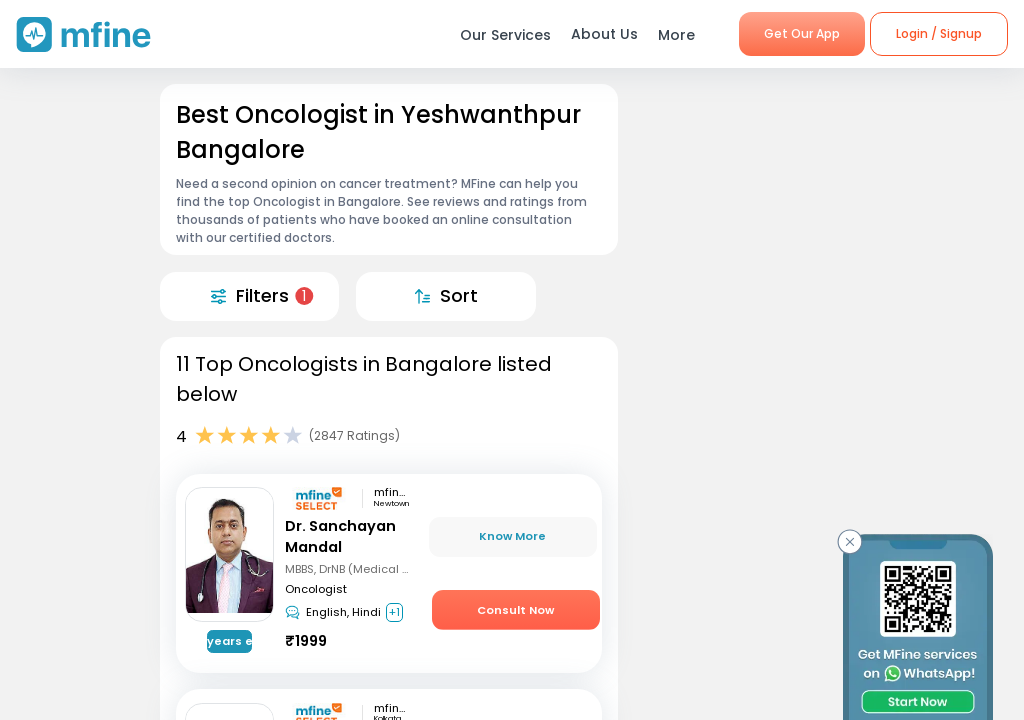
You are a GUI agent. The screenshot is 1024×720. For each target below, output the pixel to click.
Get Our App (802, 33)
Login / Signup (939, 33)
